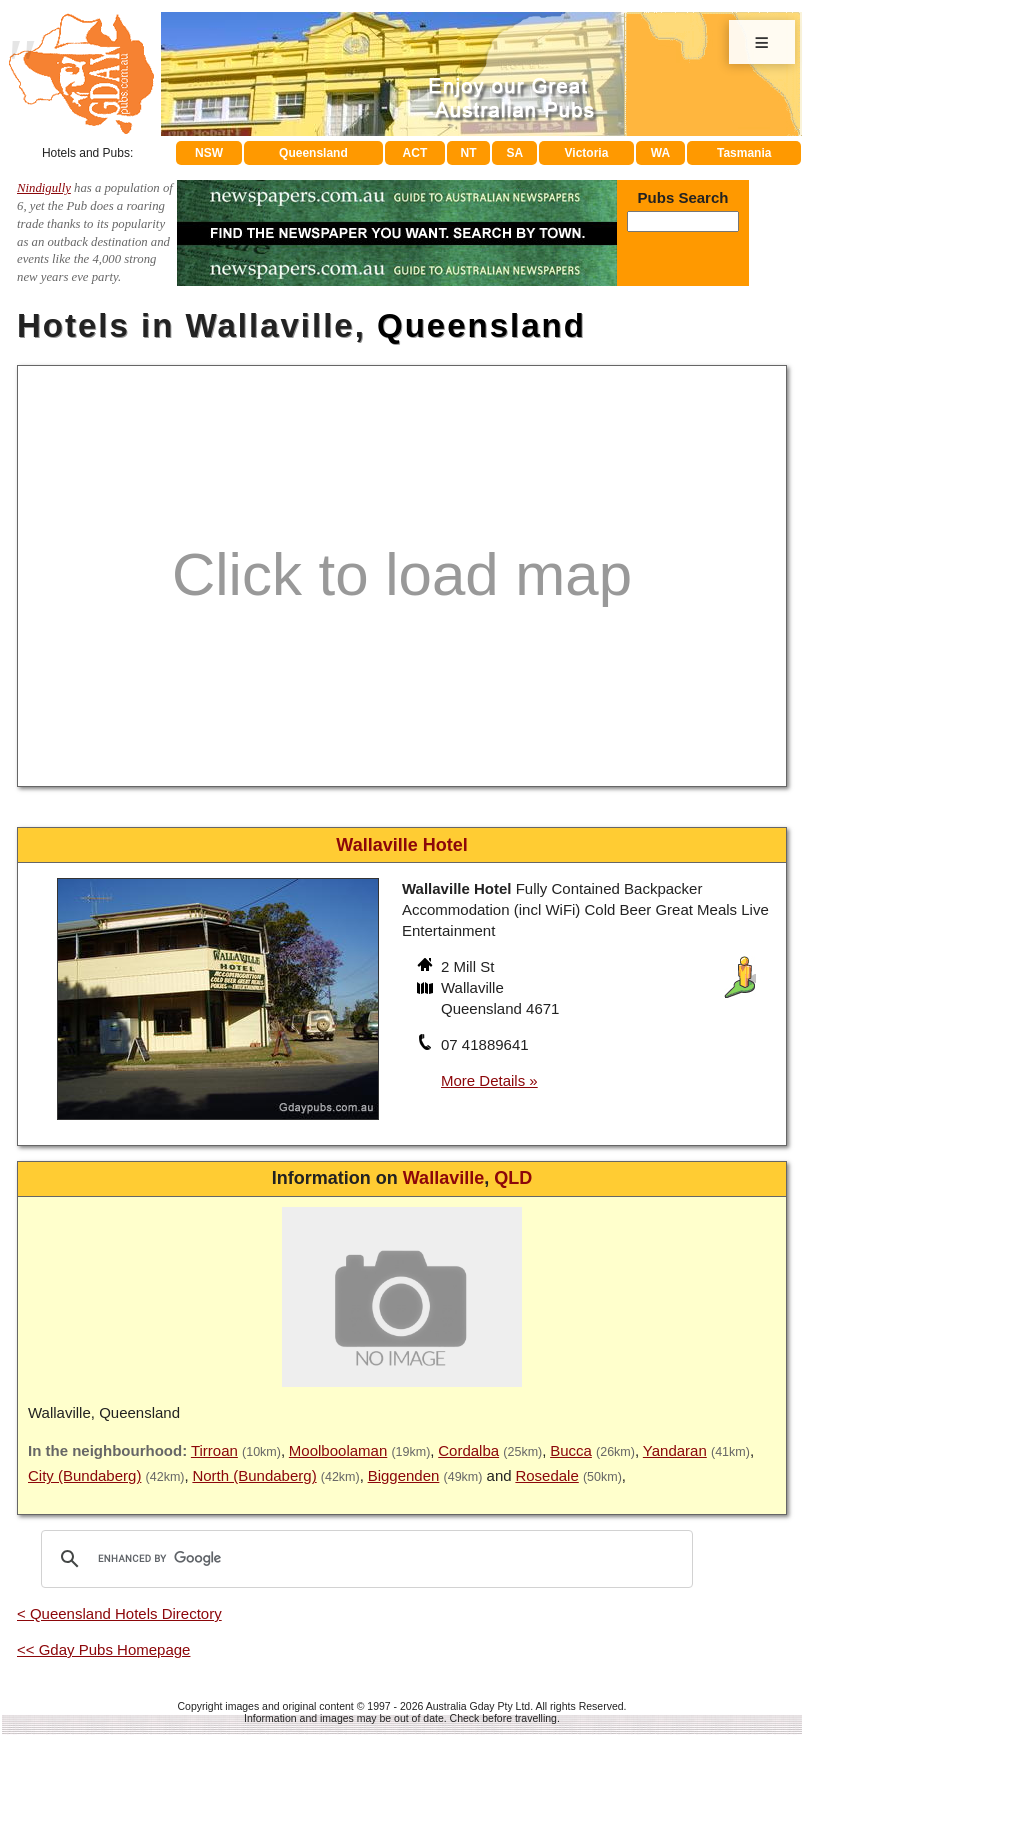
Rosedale (546, 1475)
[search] (364, 1559)
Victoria (587, 153)
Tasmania (744, 153)
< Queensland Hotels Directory (119, 1613)
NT (468, 153)
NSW (209, 153)
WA (660, 153)
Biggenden (404, 1475)
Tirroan (214, 1450)
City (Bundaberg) (84, 1475)
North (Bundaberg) (254, 1475)
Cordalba (468, 1450)
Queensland (313, 153)
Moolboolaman (338, 1450)
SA (515, 153)
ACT (415, 153)
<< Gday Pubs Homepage (103, 1649)
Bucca (571, 1450)
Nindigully (44, 188)
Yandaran (675, 1450)
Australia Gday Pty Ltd (478, 1706)
